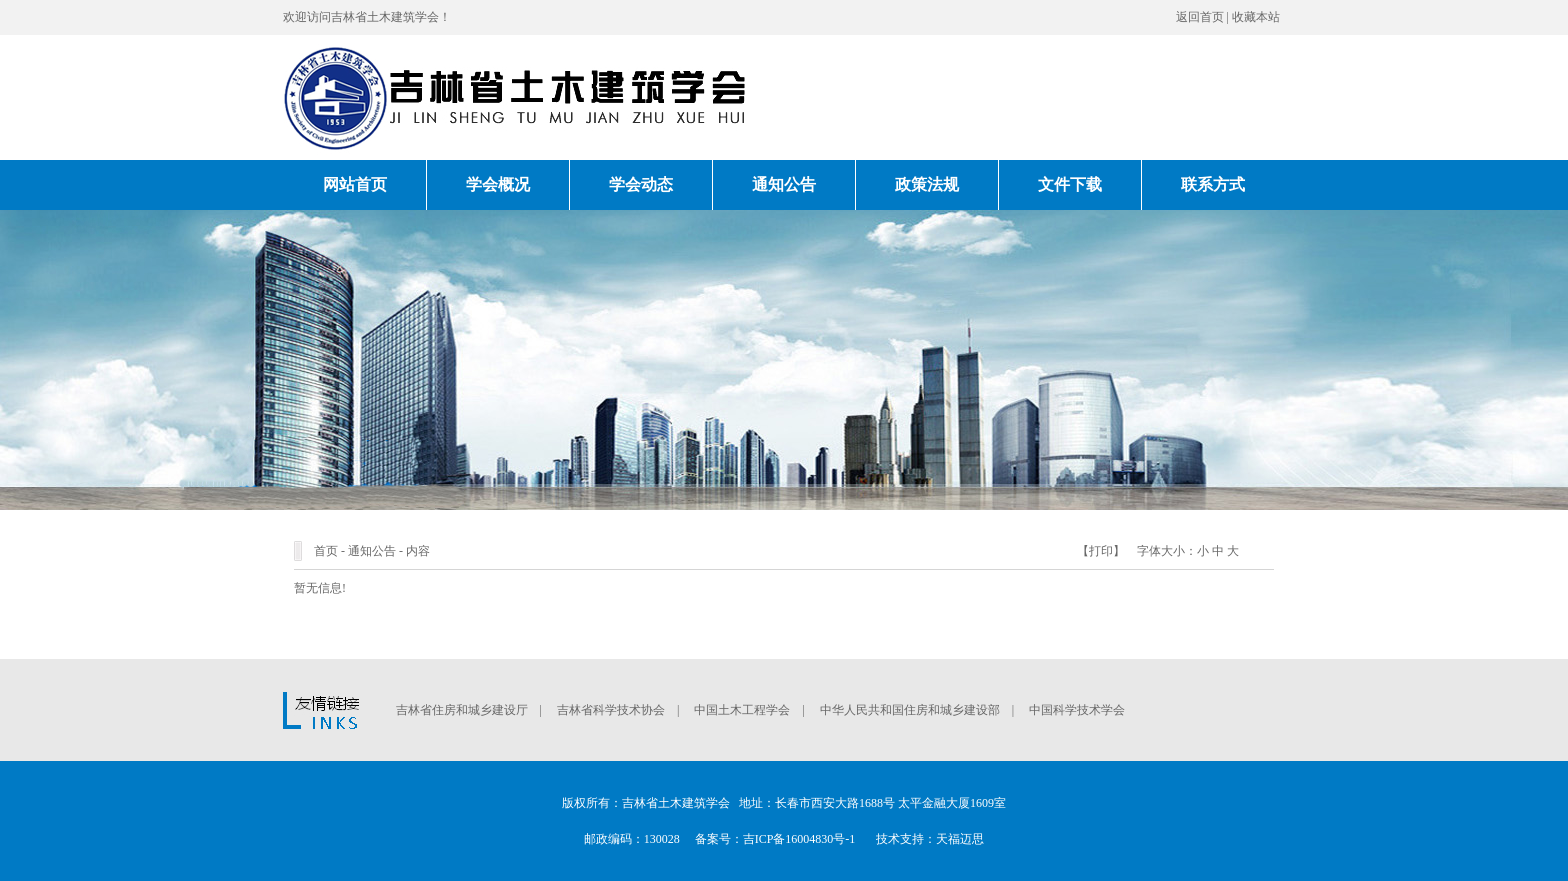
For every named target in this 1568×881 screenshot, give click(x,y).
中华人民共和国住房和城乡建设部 (910, 710)
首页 (326, 551)
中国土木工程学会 (742, 710)
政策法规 (927, 184)
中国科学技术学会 (1077, 710)
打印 (1101, 551)
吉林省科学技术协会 (611, 710)
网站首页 (355, 184)
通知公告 (784, 184)
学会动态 (641, 184)
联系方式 (1213, 184)
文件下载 (1070, 184)
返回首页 (1200, 17)
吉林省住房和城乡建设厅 (462, 710)
